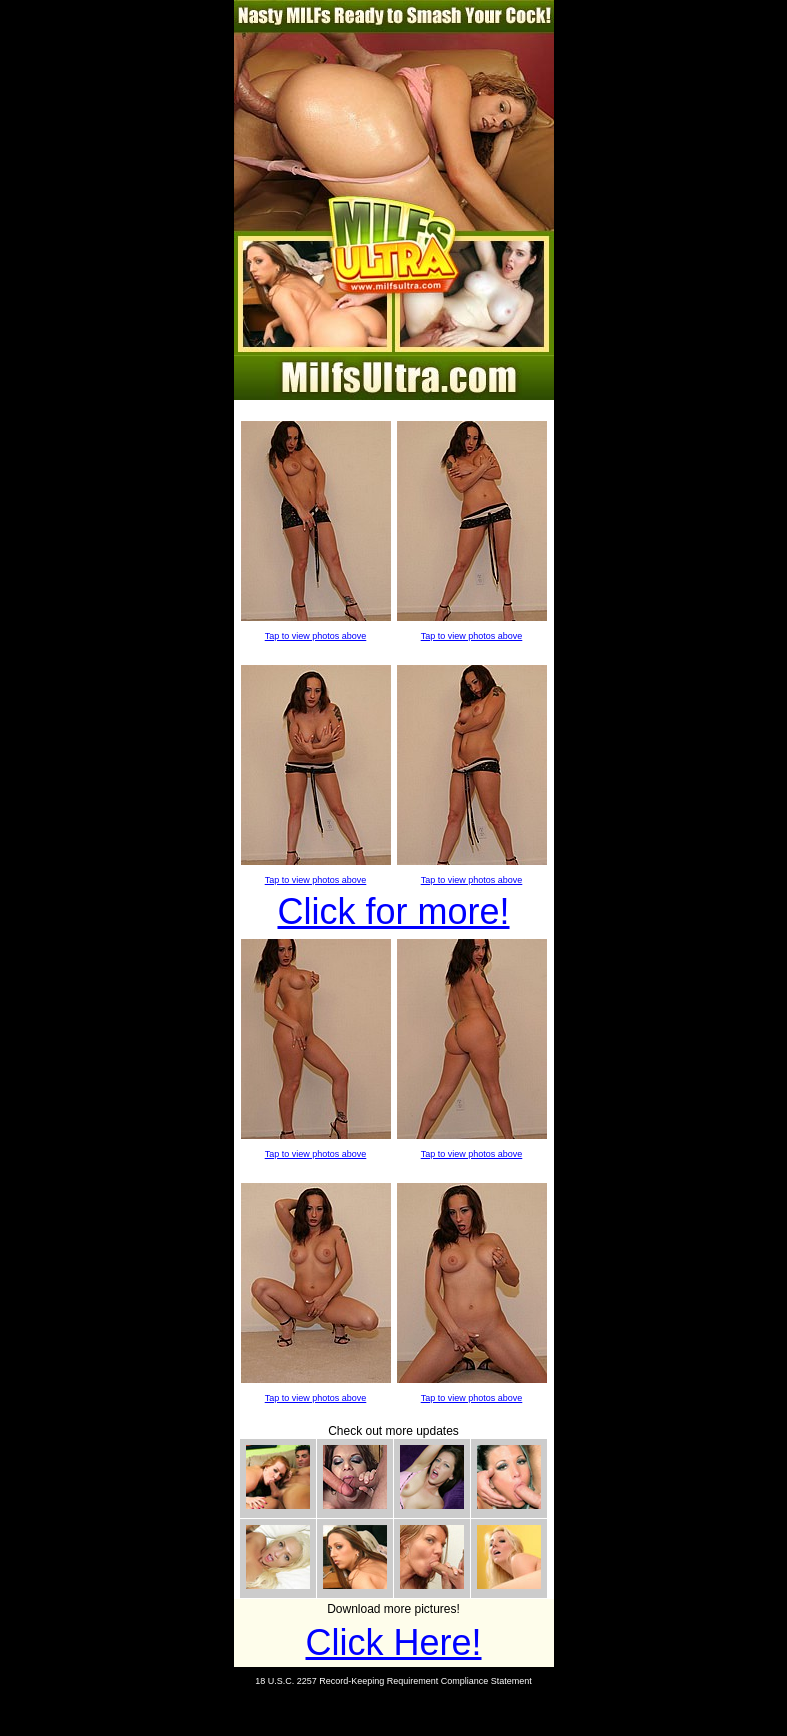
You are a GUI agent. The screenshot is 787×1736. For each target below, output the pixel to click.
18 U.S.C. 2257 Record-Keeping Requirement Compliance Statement (393, 1681)
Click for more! (393, 911)
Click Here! (393, 1642)
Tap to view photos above (316, 636)
